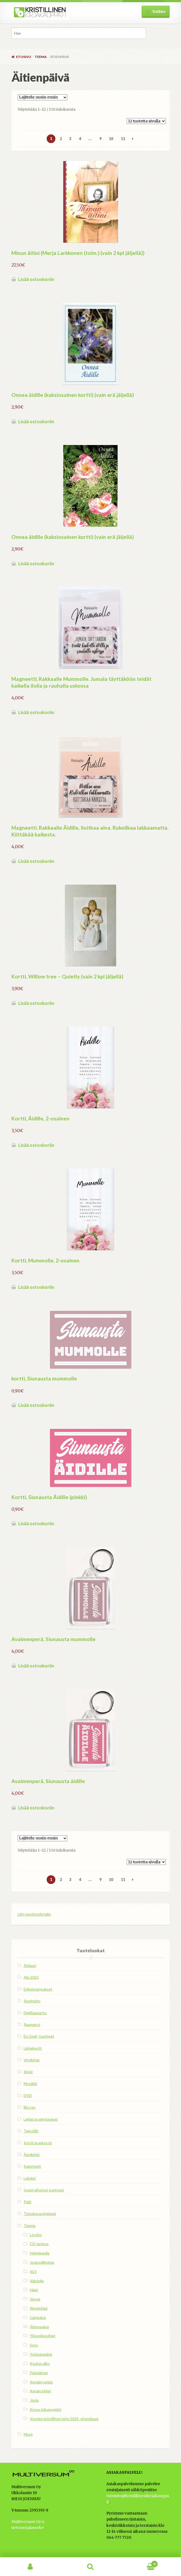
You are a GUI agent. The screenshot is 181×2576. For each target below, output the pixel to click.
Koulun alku (40, 2363)
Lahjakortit (33, 2048)
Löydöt (36, 2234)
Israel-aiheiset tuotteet (44, 2190)
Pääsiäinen (39, 2372)
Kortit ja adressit (38, 2143)
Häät (34, 2289)
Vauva (35, 2299)
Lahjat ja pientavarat (41, 2119)
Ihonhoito (32, 2001)
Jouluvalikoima (42, 2262)
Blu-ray (30, 2107)
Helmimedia (39, 2253)
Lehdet (30, 2178)
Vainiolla (37, 2280)
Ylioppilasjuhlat (42, 2335)
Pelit (27, 2202)
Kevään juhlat (41, 2382)
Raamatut (32, 2024)
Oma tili (30, 2567)
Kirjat (28, 2072)
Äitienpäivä (39, 2326)
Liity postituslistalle (34, 1914)
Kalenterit (32, 2166)
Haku (90, 2567)
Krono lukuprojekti (45, 2409)
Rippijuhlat (39, 2308)
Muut (28, 2434)
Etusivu (23, 57)
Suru (34, 2345)
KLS (33, 2271)
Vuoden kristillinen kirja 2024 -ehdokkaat (64, 2418)
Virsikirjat (32, 2060)
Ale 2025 (31, 1977)
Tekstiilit (31, 2131)
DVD (28, 2095)
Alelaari (30, 1965)
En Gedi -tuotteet (39, 2036)
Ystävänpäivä (41, 2354)
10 (111, 138)
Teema (41, 57)
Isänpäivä (38, 2317)
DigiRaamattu (35, 2012)
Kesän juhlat (40, 2391)
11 (123, 138)
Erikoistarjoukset (38, 1989)
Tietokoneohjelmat (40, 2213)
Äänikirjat (32, 2154)
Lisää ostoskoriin (36, 279)
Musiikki (30, 2083)
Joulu (34, 2400)
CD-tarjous (39, 2243)
